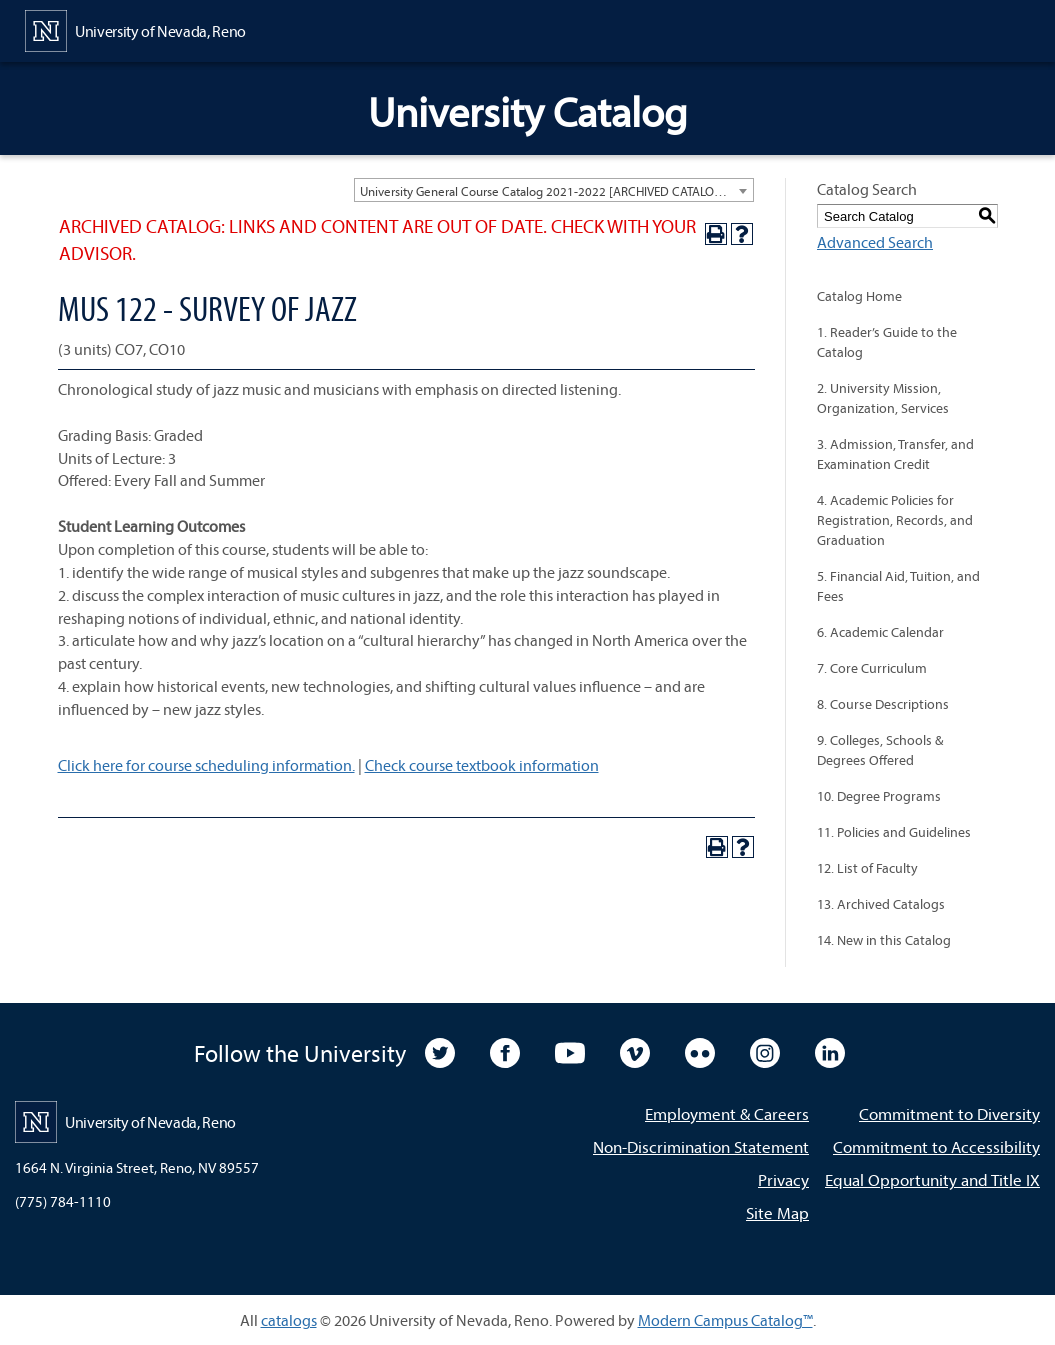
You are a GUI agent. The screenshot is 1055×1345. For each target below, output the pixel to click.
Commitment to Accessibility (936, 1146)
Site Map (777, 1212)
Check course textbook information (482, 765)
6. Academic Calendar (880, 632)
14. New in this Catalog (884, 940)
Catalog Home (859, 296)
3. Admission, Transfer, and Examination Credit (895, 454)
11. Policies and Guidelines (894, 832)
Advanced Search (875, 242)
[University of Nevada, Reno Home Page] (135, 29)
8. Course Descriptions (883, 704)
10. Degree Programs (879, 796)
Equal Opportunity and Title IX (932, 1179)
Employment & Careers (727, 1113)
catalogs (289, 1320)
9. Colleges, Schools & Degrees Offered (880, 750)
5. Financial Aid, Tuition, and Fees (898, 586)
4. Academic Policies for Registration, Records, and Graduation (895, 520)
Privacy (783, 1179)
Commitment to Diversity (949, 1113)
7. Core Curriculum (872, 668)
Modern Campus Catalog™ (725, 1320)
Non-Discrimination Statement (701, 1146)
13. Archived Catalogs (881, 904)
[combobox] (554, 190)
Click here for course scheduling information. (206, 765)
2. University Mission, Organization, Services (883, 398)
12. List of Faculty (867, 868)
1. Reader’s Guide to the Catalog (887, 342)
